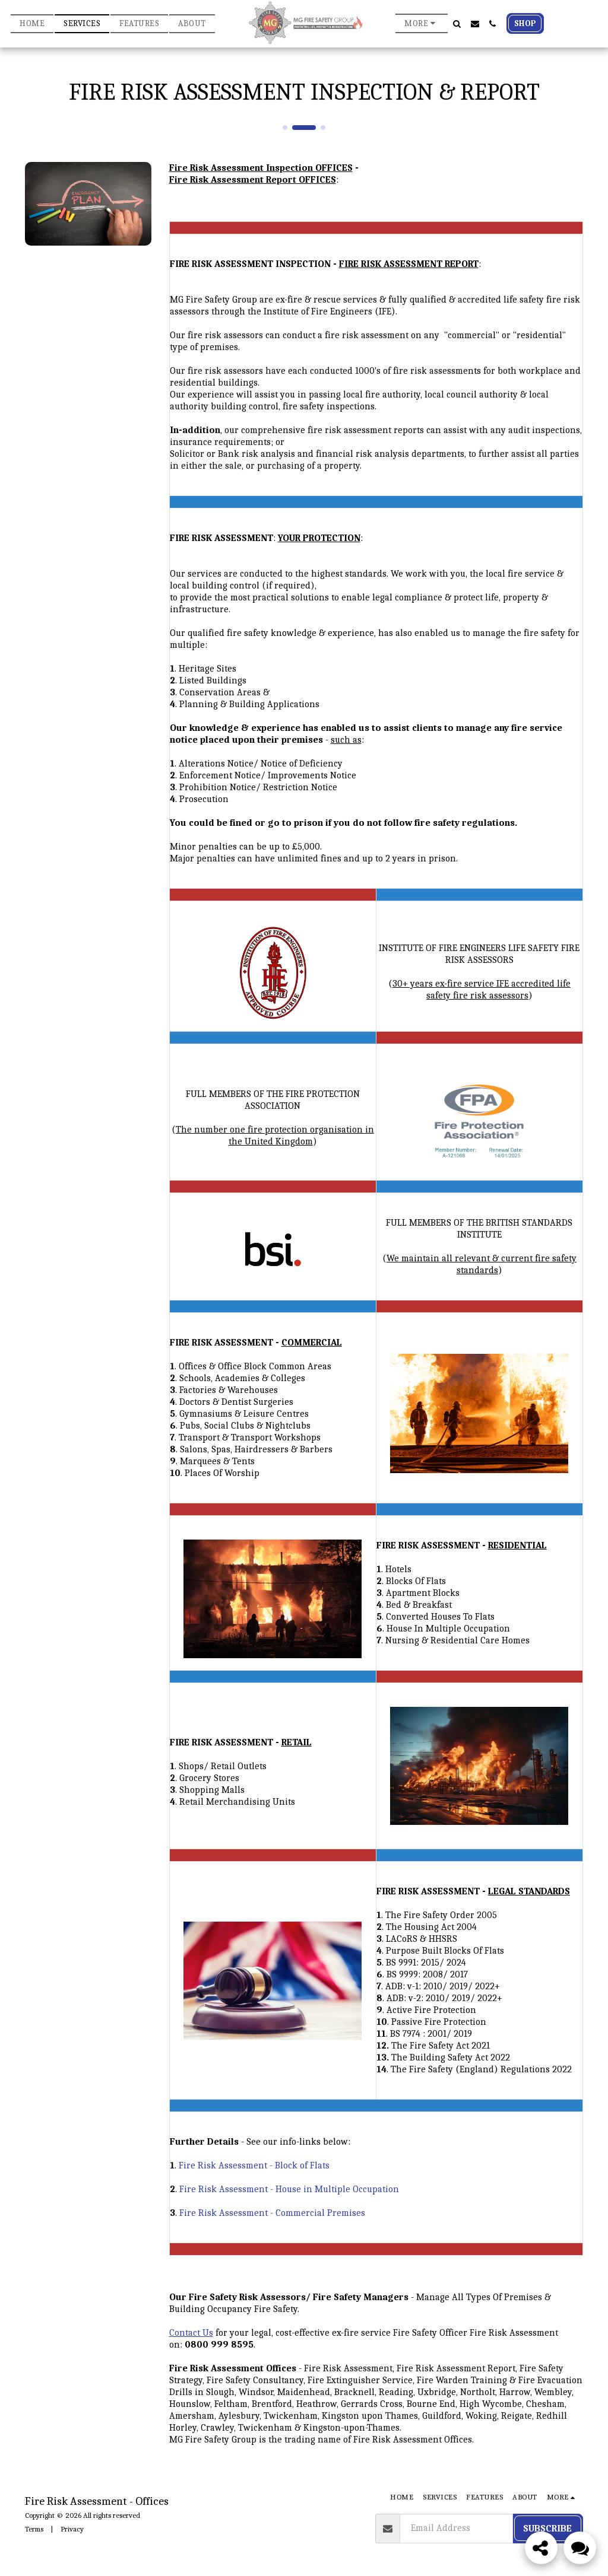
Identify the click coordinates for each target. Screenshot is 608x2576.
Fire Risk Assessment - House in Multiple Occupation (289, 2189)
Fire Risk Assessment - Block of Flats (254, 2165)
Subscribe (547, 2528)
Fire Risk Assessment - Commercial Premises (272, 2213)
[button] (457, 24)
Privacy (72, 2528)
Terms (34, 2528)
